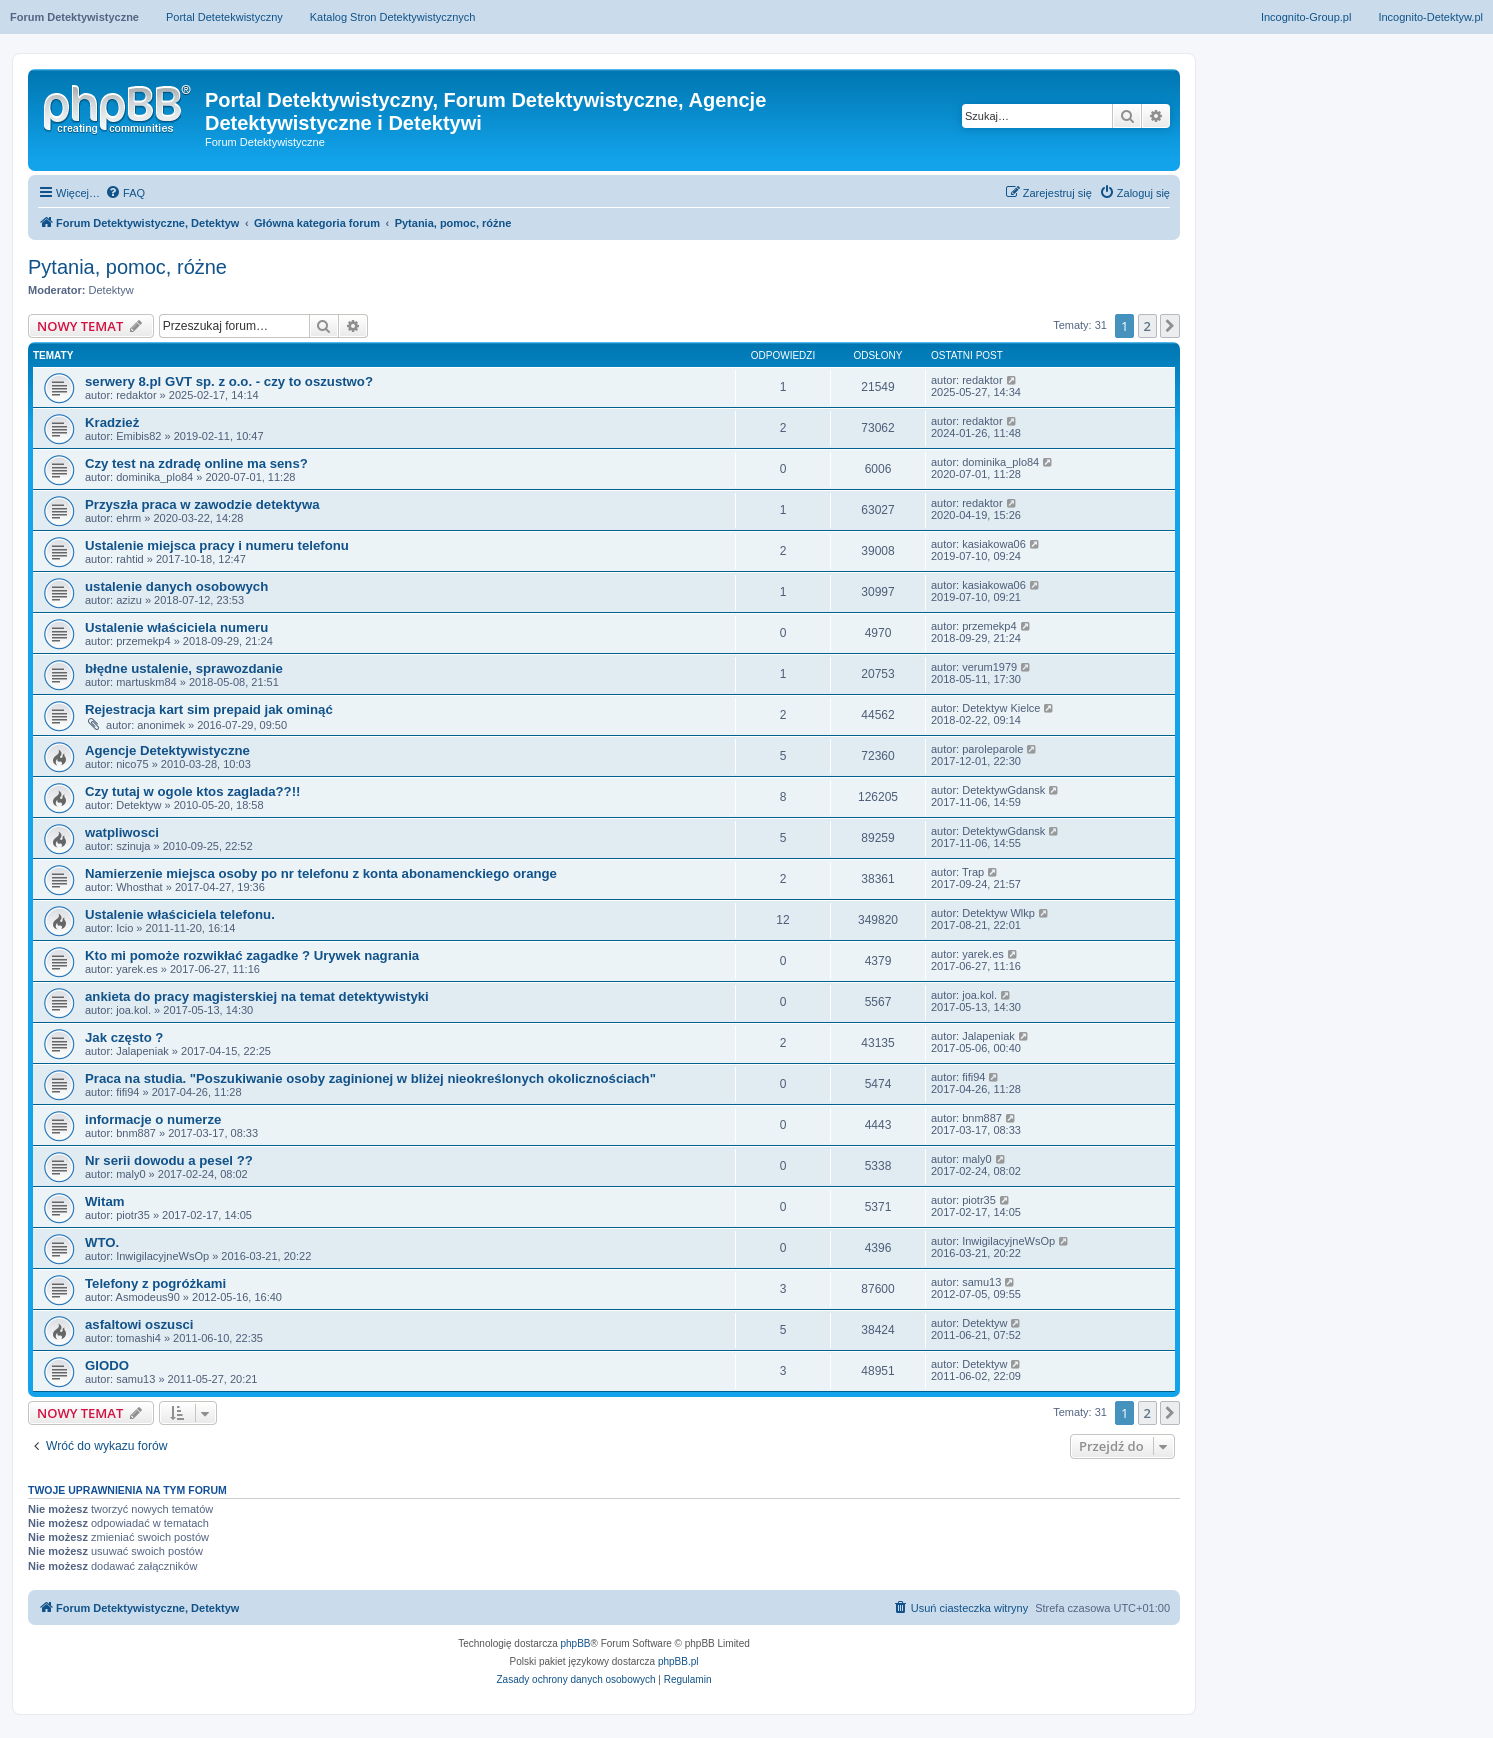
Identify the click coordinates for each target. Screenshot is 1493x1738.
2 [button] (1147, 326)
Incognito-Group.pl (1306, 17)
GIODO (107, 1365)
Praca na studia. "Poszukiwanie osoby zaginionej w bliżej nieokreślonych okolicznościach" (370, 1078)
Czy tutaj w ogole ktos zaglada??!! (192, 791)
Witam (104, 1201)
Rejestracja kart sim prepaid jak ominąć (209, 709)
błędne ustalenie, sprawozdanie (184, 668)
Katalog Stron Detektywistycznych (393, 17)
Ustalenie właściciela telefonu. (180, 914)
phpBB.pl (678, 1661)
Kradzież (112, 422)
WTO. (102, 1242)
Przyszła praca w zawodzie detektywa (202, 504)
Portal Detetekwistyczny (224, 17)
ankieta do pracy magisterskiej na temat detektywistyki (257, 996)
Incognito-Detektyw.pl (1430, 17)
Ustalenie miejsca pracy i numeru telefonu (217, 545)
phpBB (576, 1643)
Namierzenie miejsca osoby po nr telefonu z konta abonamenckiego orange (321, 873)
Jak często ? (124, 1037)
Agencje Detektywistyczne (167, 750)
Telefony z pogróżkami (155, 1283)
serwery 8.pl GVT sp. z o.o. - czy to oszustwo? (229, 381)
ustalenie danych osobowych (176, 586)
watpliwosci (122, 832)
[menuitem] (125, 193)
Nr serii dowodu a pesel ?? (169, 1160)
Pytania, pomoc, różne (127, 267)
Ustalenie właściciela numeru (176, 627)
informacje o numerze (153, 1119)
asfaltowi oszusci (139, 1324)
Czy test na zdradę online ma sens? (196, 463)
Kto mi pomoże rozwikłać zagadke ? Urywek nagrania (252, 955)
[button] (1170, 326)
